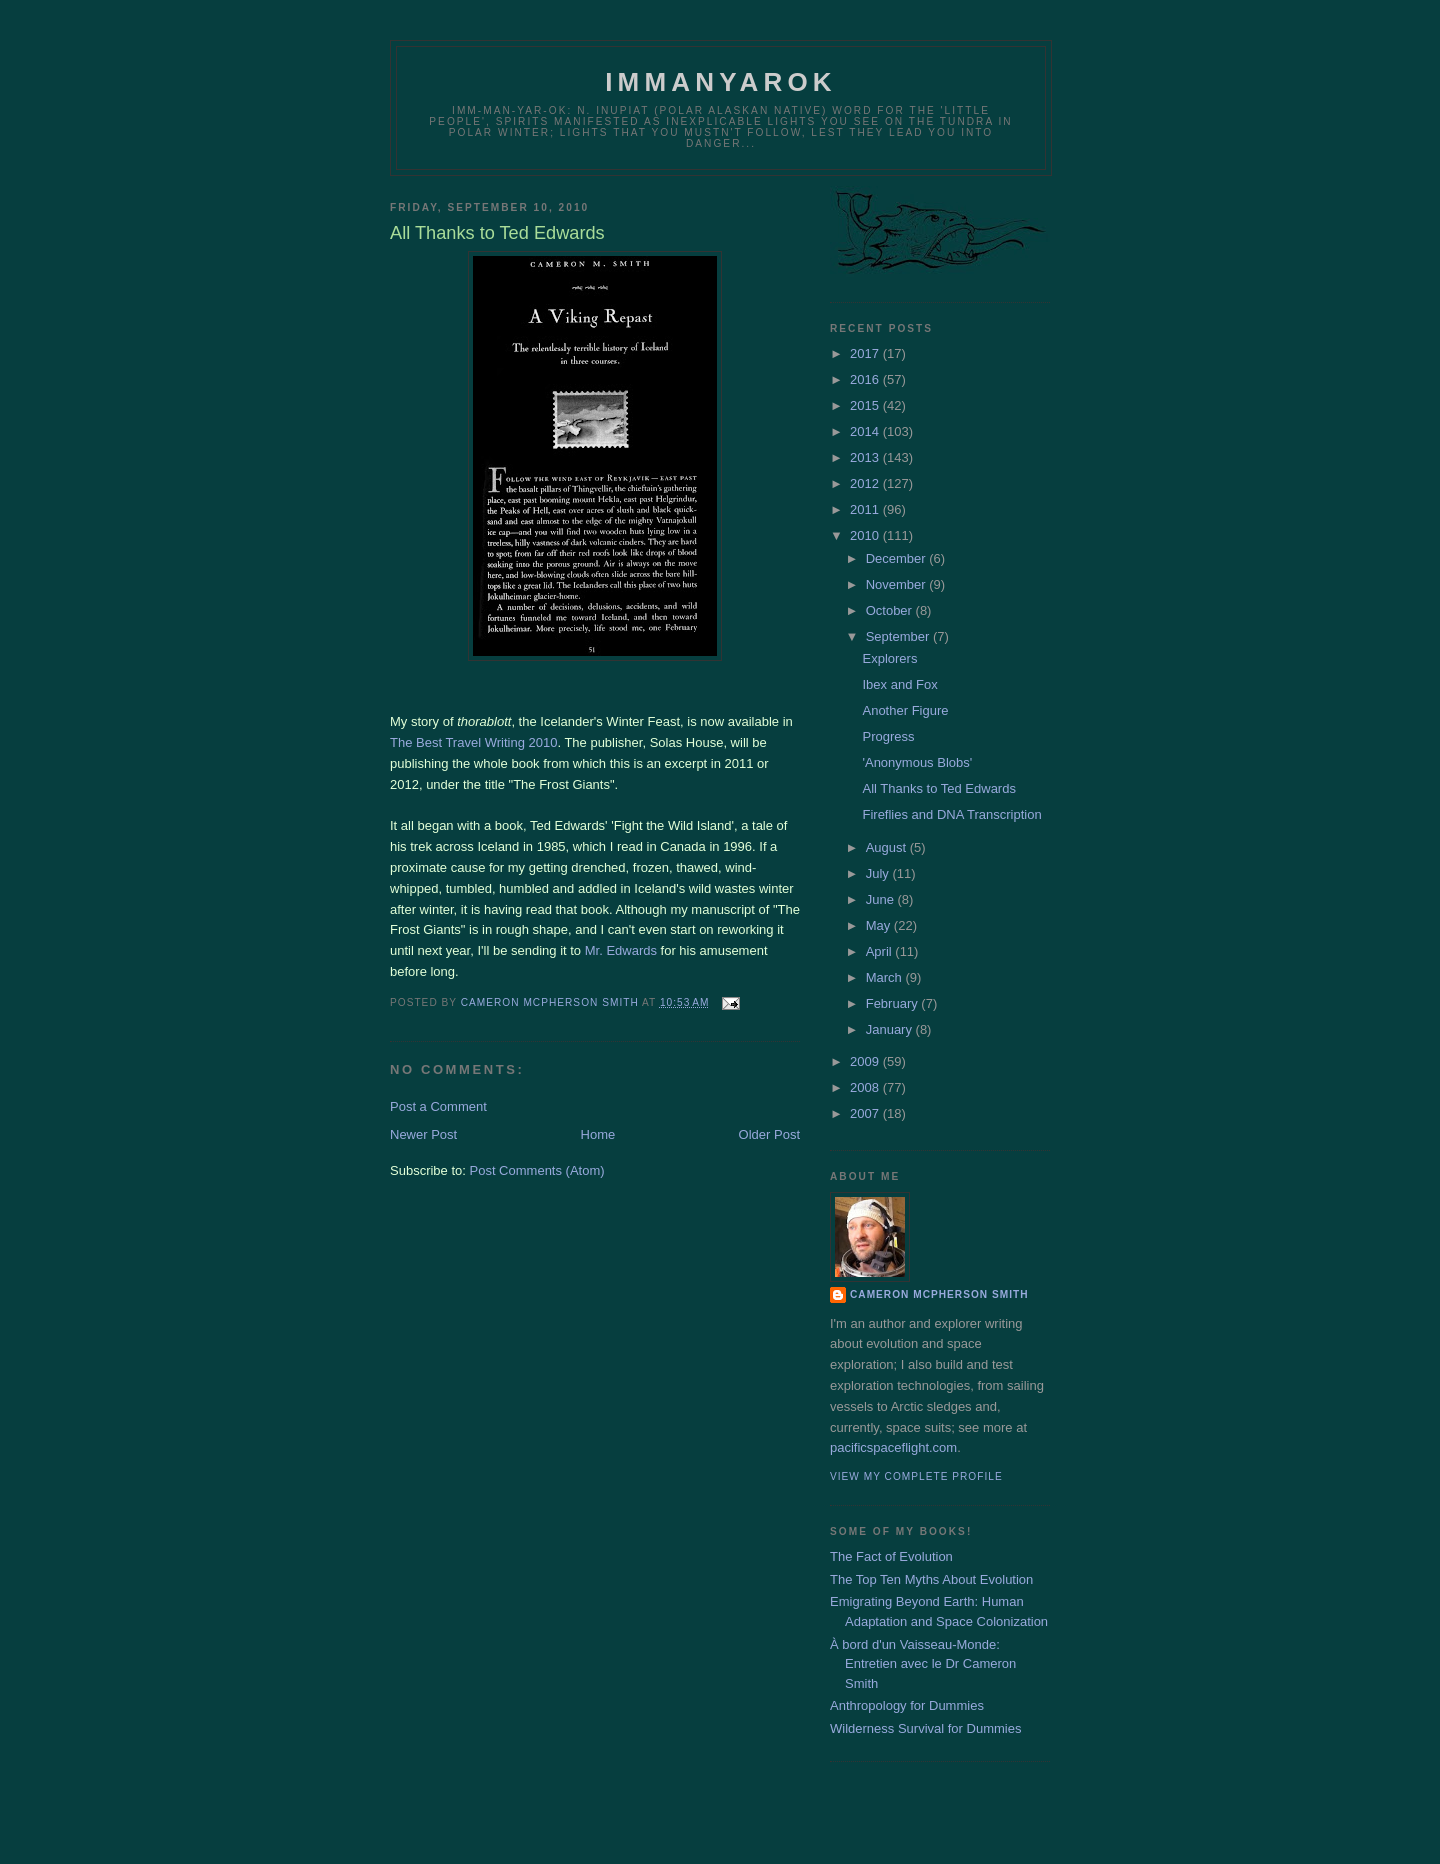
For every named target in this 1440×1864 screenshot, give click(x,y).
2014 (866, 431)
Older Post (769, 1134)
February (894, 1003)
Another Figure (905, 710)
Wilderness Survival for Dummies (925, 1728)
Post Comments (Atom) (537, 1170)
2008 (866, 1087)
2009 (866, 1061)
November (898, 584)
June (882, 899)
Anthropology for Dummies (907, 1705)
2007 (866, 1113)
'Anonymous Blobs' (917, 762)
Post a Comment (438, 1106)
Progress (888, 736)
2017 (866, 353)
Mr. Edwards (621, 950)
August (888, 847)
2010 (866, 535)
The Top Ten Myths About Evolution (931, 1579)
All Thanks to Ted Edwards (938, 788)
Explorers (889, 658)
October (891, 610)
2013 (866, 457)
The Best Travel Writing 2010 (473, 742)
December (898, 558)
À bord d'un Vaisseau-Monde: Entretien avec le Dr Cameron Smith (923, 1664)
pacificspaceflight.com (893, 1447)
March (886, 977)
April (881, 951)
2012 (866, 483)
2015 (866, 405)
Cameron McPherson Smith (939, 1294)
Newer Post (423, 1134)
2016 (866, 379)
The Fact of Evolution (891, 1556)
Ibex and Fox (899, 684)
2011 (866, 509)
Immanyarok (721, 82)
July (879, 873)
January (891, 1029)
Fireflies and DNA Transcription (951, 814)
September (899, 636)
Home (598, 1134)
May (880, 925)
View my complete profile (916, 1476)
